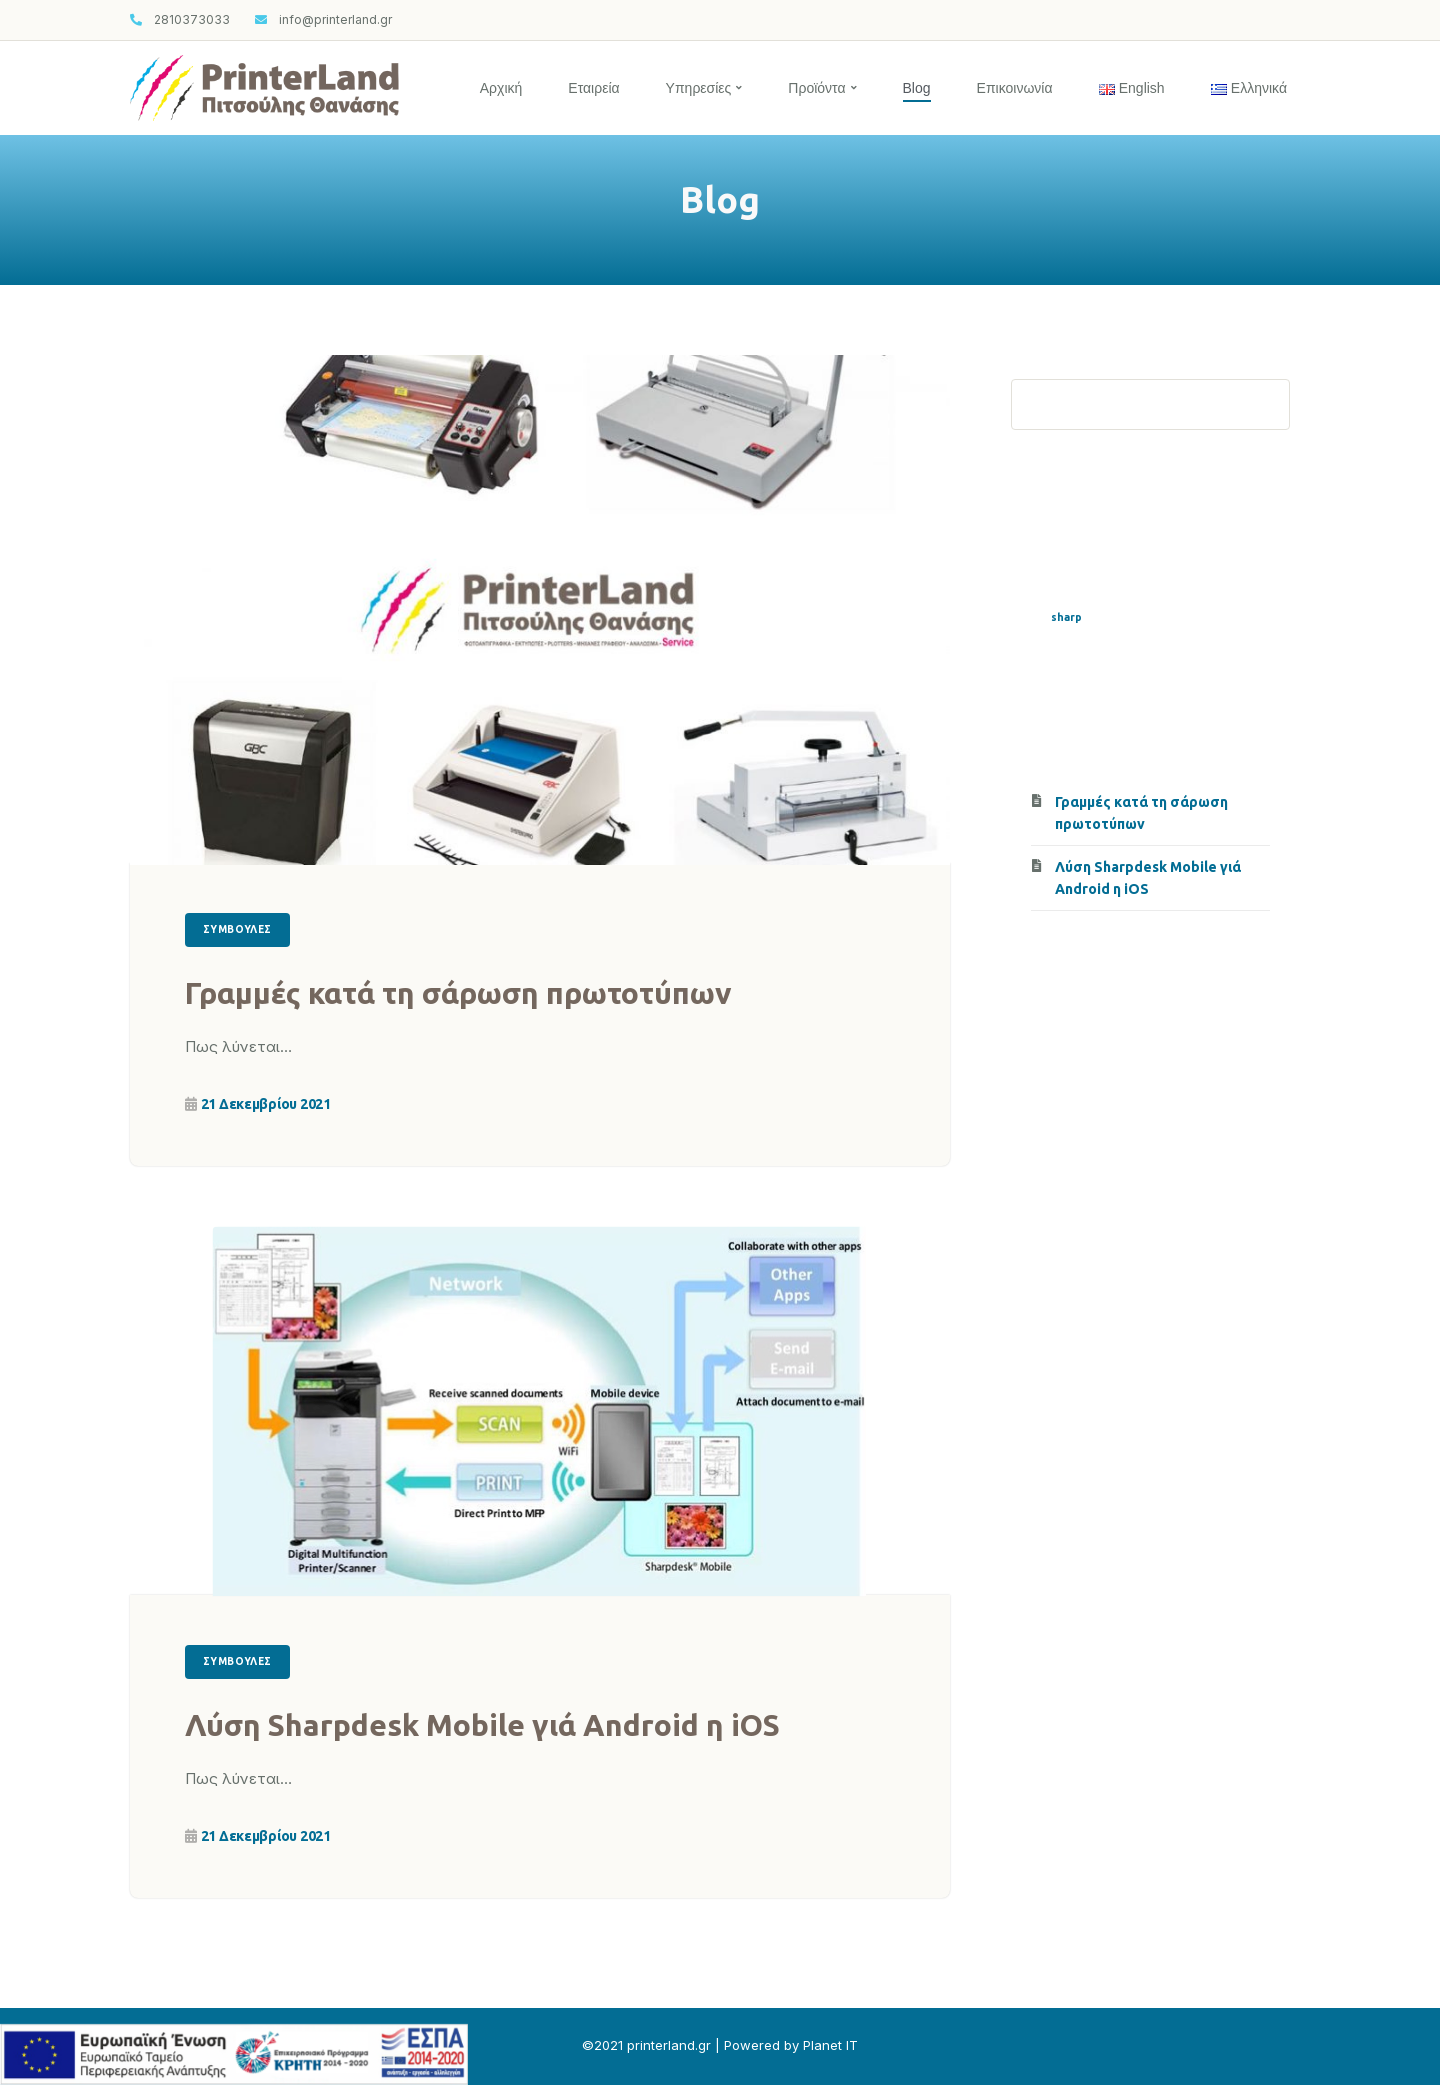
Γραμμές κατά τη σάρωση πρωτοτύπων (458, 993)
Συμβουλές (237, 929)
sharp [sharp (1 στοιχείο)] (1066, 617)
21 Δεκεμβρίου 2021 (266, 1104)
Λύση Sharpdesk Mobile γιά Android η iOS (482, 1725)
